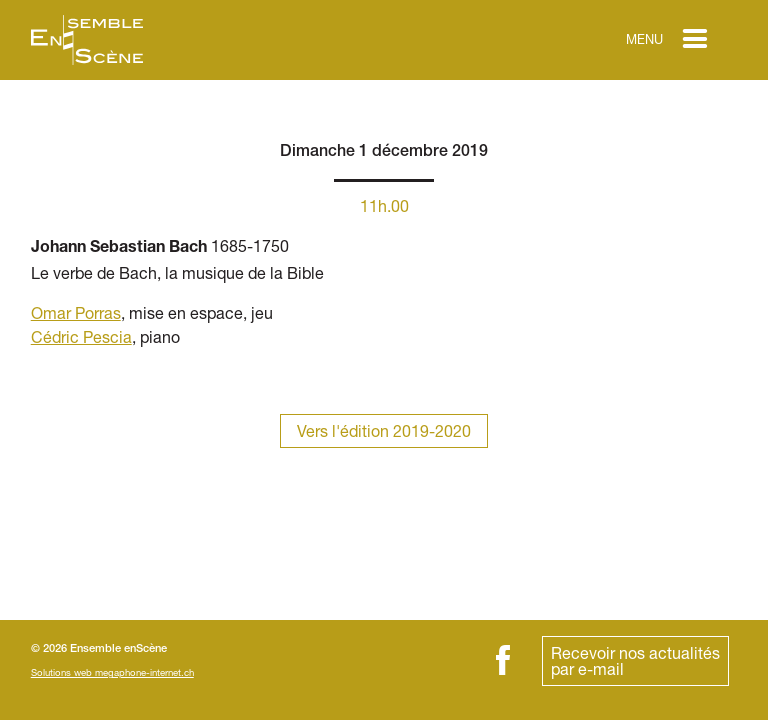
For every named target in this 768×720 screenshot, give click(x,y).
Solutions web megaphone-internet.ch (112, 672)
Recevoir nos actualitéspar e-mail (635, 660)
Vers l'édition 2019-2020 (384, 430)
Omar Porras (76, 312)
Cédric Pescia (81, 336)
